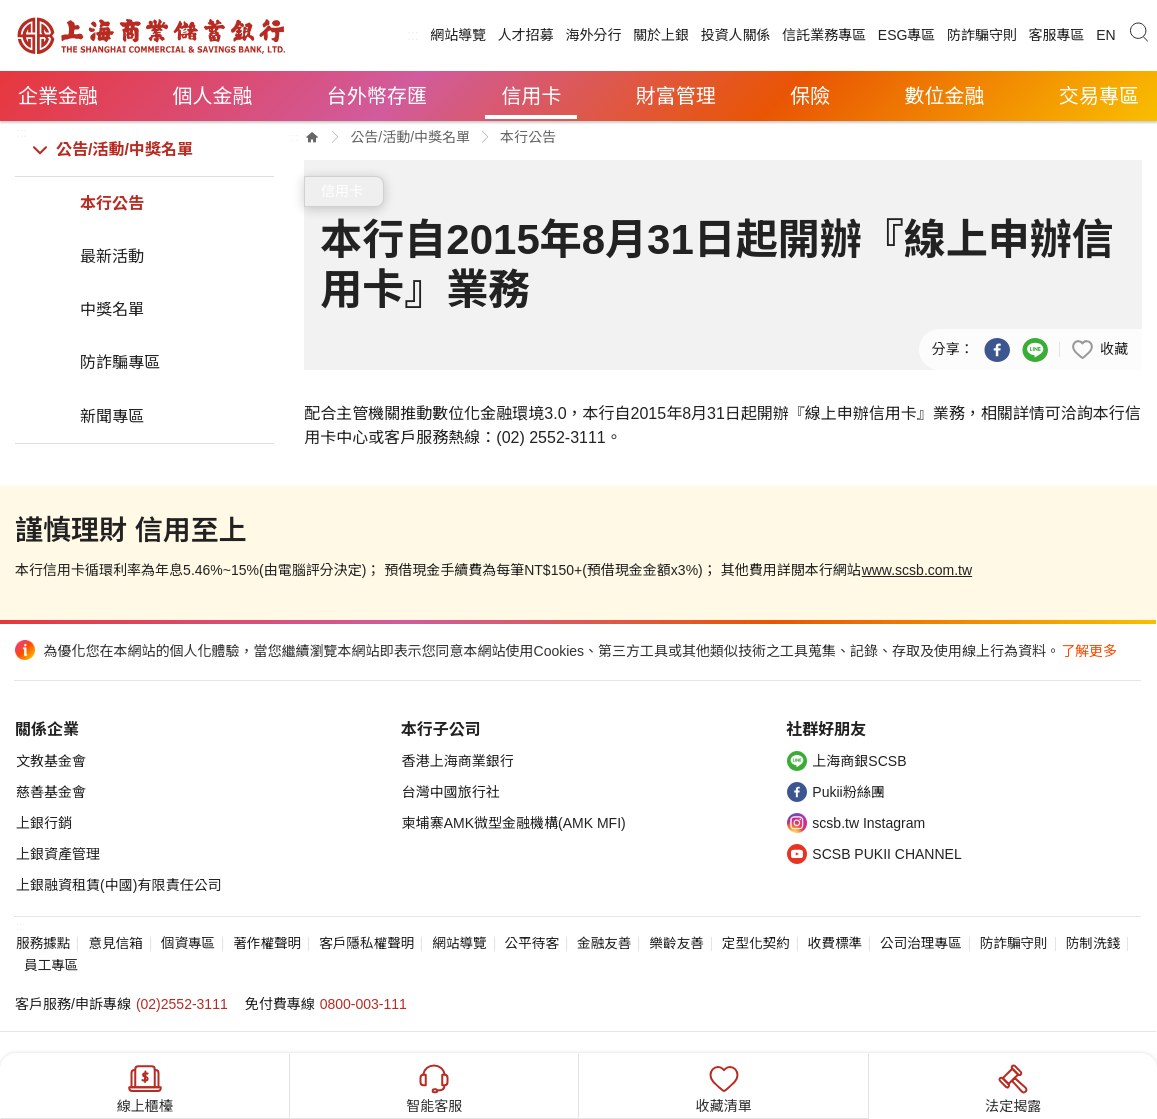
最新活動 (112, 256)
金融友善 (604, 943)
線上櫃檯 (145, 1086)
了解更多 (1089, 651)
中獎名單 (112, 309)
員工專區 (51, 965)
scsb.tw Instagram (868, 823)
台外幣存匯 (377, 96)
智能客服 (434, 1086)
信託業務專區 (824, 35)
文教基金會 (51, 761)
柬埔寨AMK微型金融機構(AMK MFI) (514, 823)
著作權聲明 (267, 943)
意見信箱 (115, 943)
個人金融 (212, 96)
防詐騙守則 (982, 35)
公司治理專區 (921, 943)
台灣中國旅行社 (451, 792)
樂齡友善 (676, 943)
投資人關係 (736, 35)
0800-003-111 (363, 1004)
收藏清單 (724, 1086)
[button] (1099, 348)
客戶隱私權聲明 (366, 943)
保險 (810, 96)
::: (413, 35)
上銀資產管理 (58, 854)
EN (1105, 35)
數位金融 (945, 96)
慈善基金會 (51, 792)
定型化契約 (756, 943)
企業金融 (58, 96)
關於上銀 (661, 35)
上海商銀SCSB (859, 761)
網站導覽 (458, 35)
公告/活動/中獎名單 (124, 149)
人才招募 (526, 35)
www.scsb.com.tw (917, 570)
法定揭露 (1013, 1086)
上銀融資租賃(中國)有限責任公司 (118, 885)
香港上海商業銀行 (458, 761)
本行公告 (112, 203)
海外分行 (593, 35)
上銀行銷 (44, 823)
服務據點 (43, 943)
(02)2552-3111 (182, 1004)
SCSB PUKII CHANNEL (886, 854)
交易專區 (1099, 96)
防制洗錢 (1093, 943)
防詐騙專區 (120, 362)
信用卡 (531, 96)
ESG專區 (907, 35)
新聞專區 (112, 416)
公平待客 (532, 943)
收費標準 (835, 943)
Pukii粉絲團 (848, 792)
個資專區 (188, 943)
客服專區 (1057, 35)
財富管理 (676, 96)
